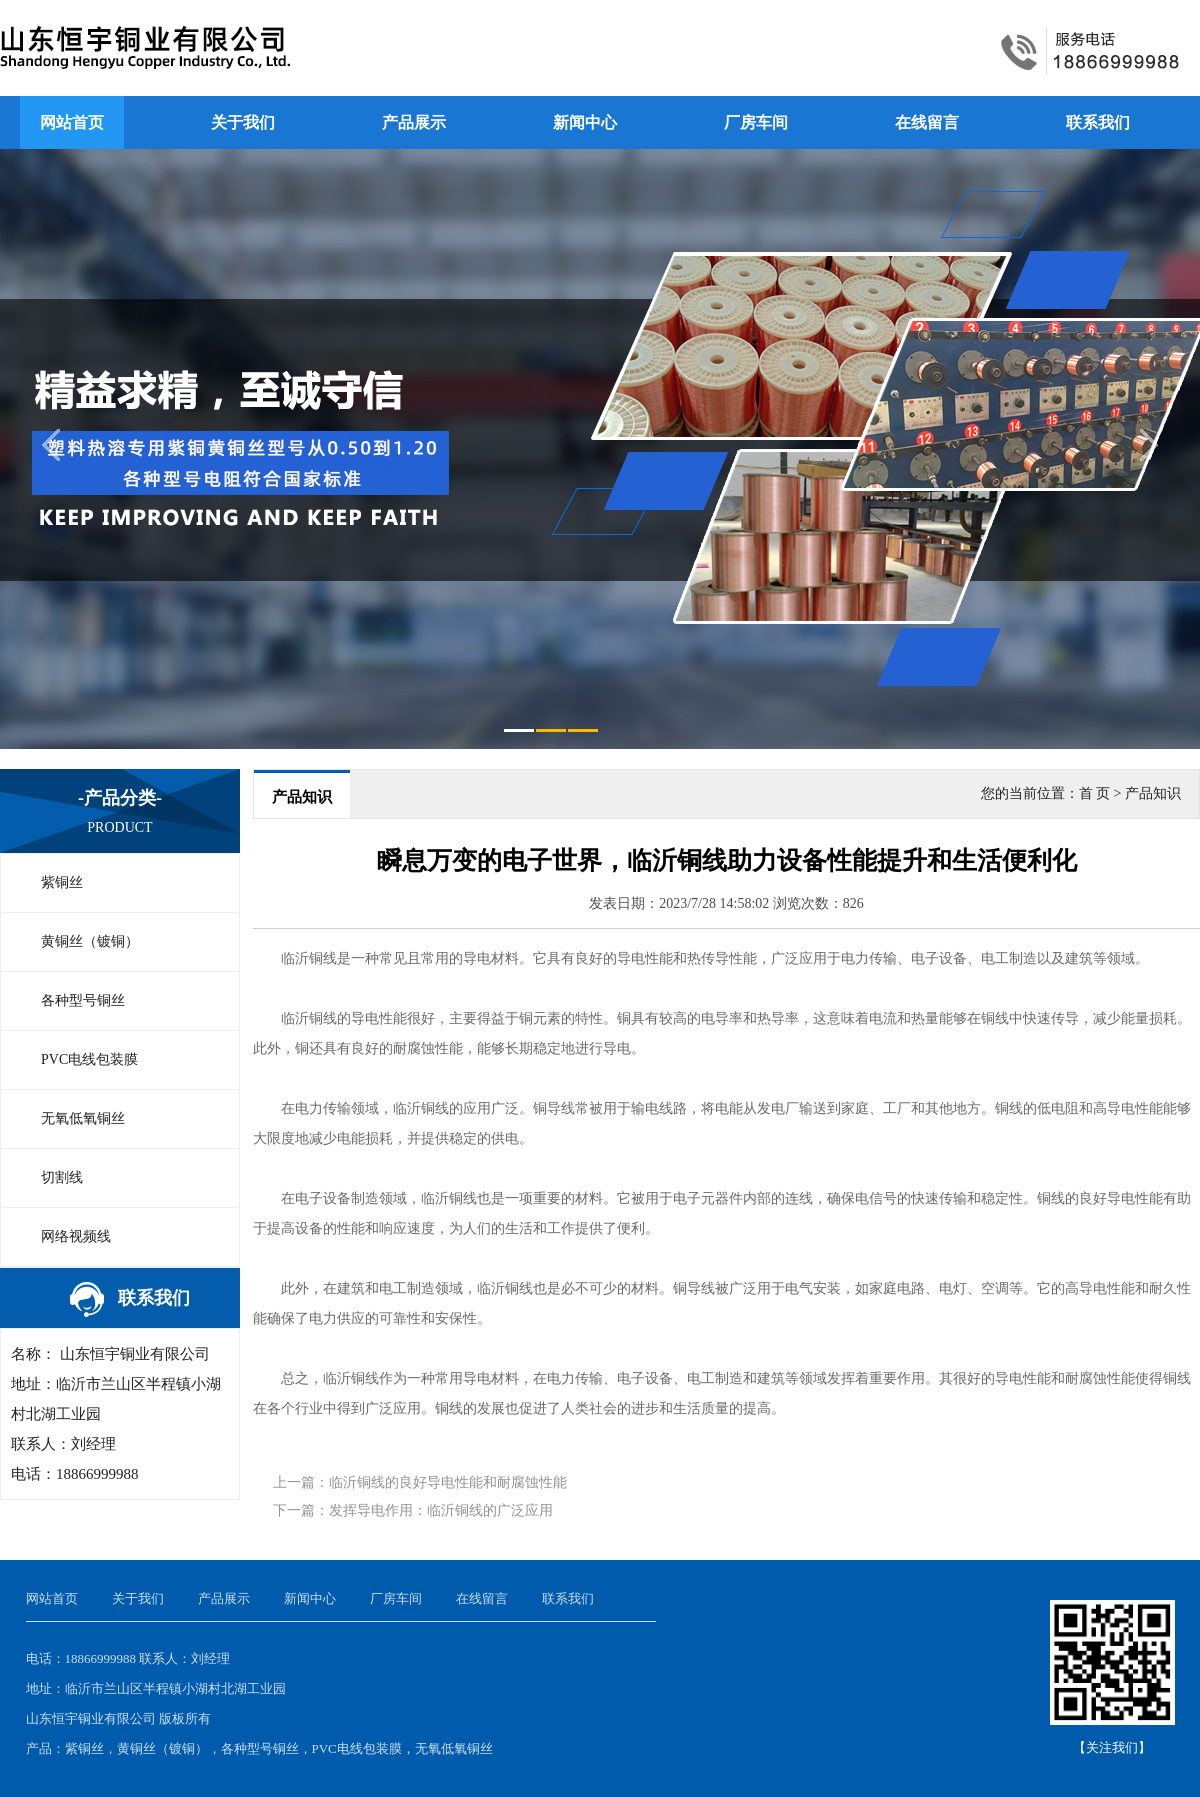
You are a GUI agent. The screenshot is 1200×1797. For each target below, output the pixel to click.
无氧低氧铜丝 (83, 1118)
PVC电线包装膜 (89, 1059)
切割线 (62, 1177)
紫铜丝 (62, 882)
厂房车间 (756, 122)
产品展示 (414, 122)
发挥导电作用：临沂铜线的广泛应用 (441, 1510)
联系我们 (1098, 122)
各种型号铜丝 (83, 1000)
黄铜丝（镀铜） (90, 941)
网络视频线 (76, 1236)
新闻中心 (585, 122)
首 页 (1095, 793)
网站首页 (72, 122)
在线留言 (927, 122)
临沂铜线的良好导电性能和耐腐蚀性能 (448, 1482)
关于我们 (243, 122)
